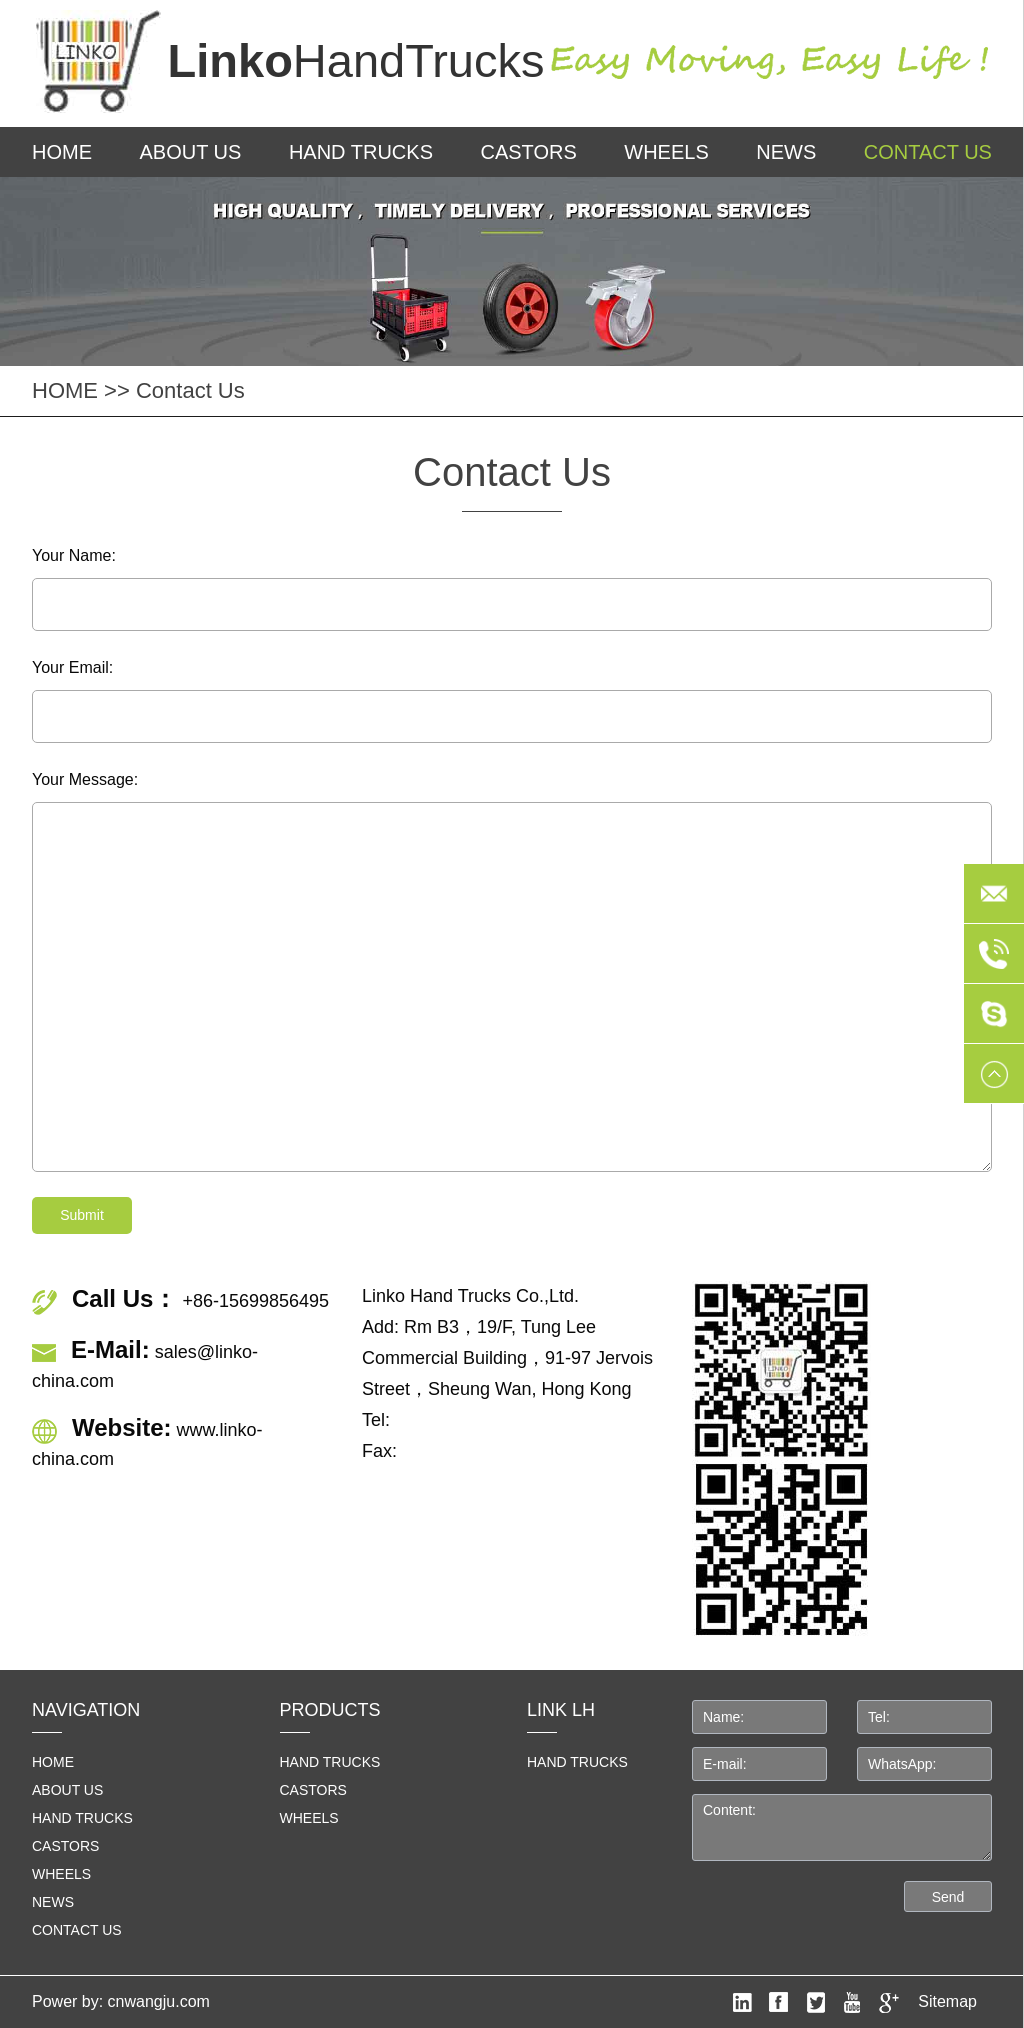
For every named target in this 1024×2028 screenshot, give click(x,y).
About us (191, 152)
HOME (62, 152)
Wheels (666, 152)
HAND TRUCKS (577, 1762)
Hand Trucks (361, 152)
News (786, 152)
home (53, 1762)
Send (948, 1897)
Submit (82, 1215)
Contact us (928, 152)
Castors (528, 152)
